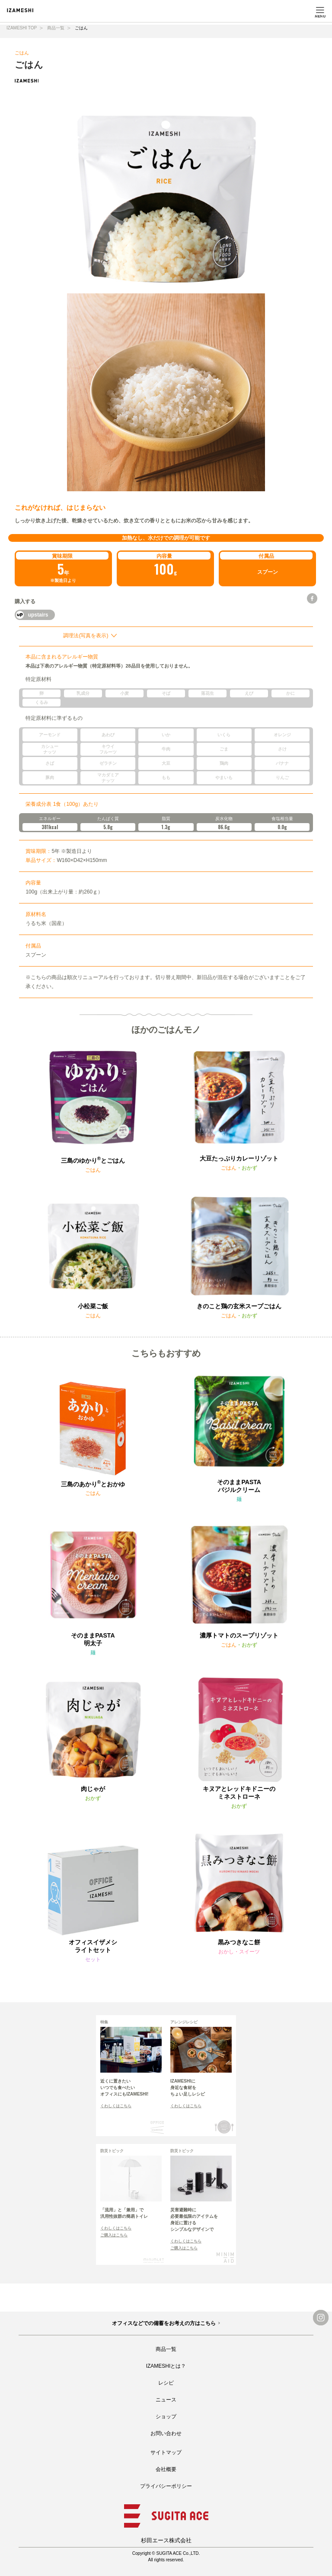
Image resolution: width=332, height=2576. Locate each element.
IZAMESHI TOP (21, 27)
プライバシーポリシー (166, 2486)
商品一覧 (55, 27)
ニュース (166, 2400)
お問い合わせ (166, 2433)
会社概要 (166, 2469)
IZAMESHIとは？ (166, 2366)
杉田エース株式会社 (166, 2540)
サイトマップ (166, 2452)
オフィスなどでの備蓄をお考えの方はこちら (164, 2323)
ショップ (166, 2417)
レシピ (166, 2383)
